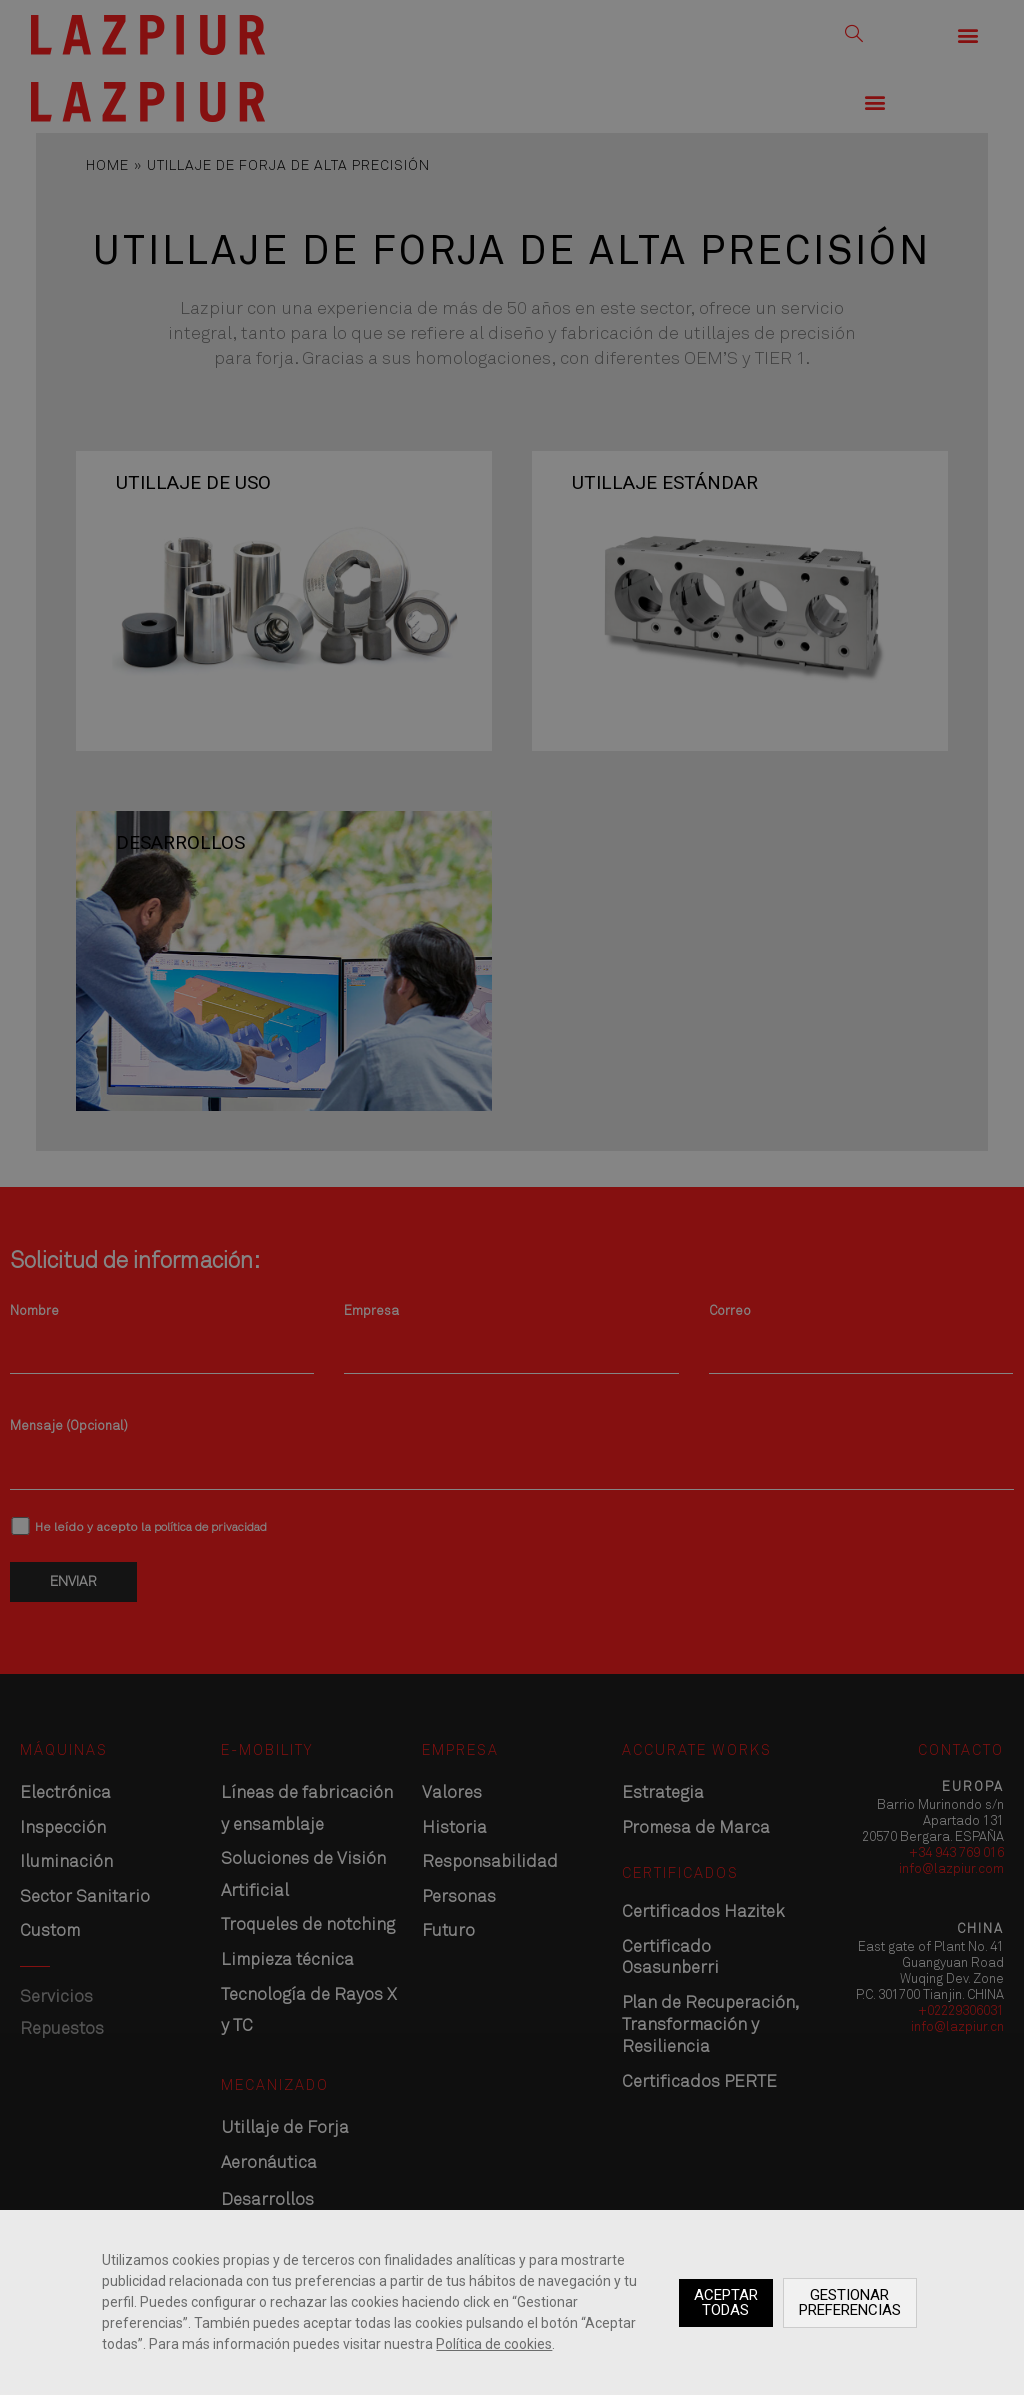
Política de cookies (494, 2344)
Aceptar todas (726, 2302)
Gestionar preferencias (850, 2302)
